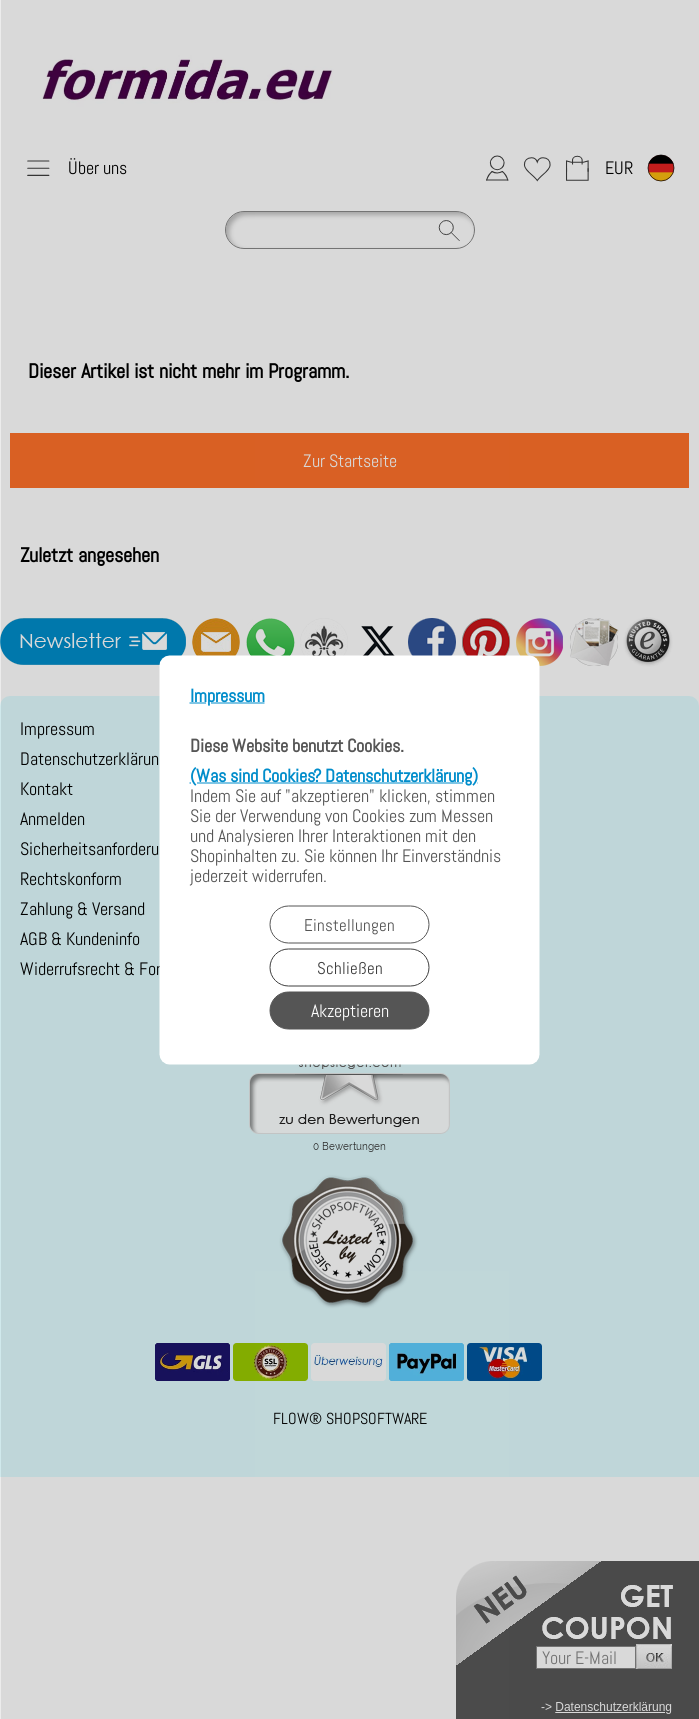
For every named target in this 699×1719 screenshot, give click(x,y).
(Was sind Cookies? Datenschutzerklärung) (334, 774)
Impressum (227, 695)
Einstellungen (349, 924)
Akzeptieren (350, 1009)
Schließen (350, 967)
